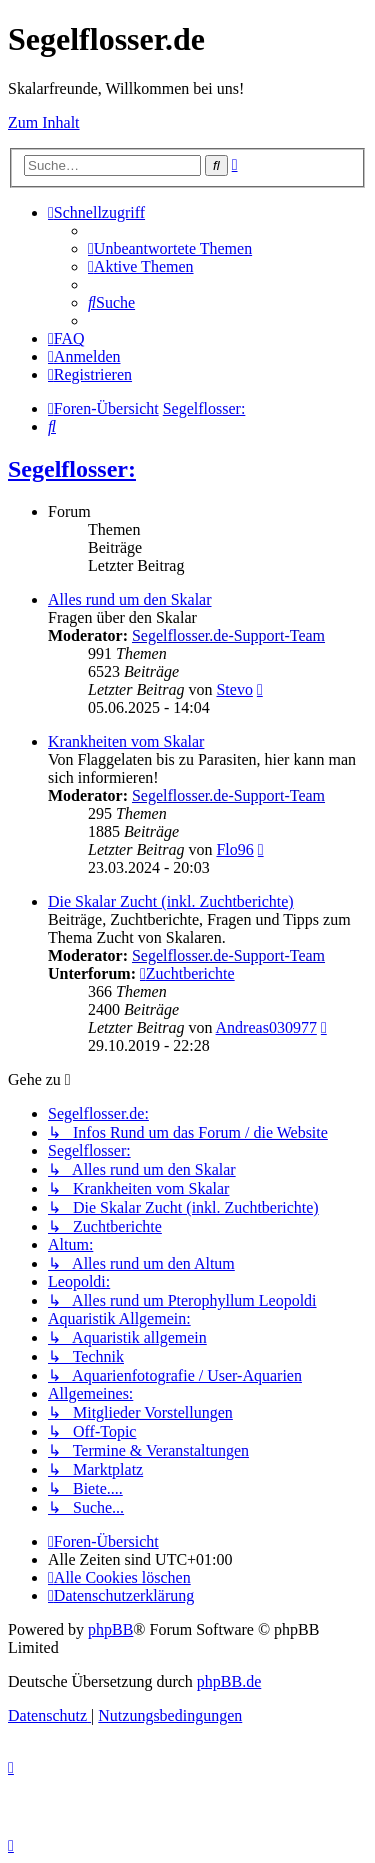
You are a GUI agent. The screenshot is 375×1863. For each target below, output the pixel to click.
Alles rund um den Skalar (130, 599)
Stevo (234, 689)
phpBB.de (229, 1681)
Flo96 (234, 849)
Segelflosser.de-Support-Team (228, 635)
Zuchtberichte (187, 973)
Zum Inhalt (44, 122)
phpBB (110, 1629)
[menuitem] (170, 248)
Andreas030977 (266, 1027)
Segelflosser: (72, 469)
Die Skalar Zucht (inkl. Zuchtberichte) (171, 901)
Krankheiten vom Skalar (126, 741)
